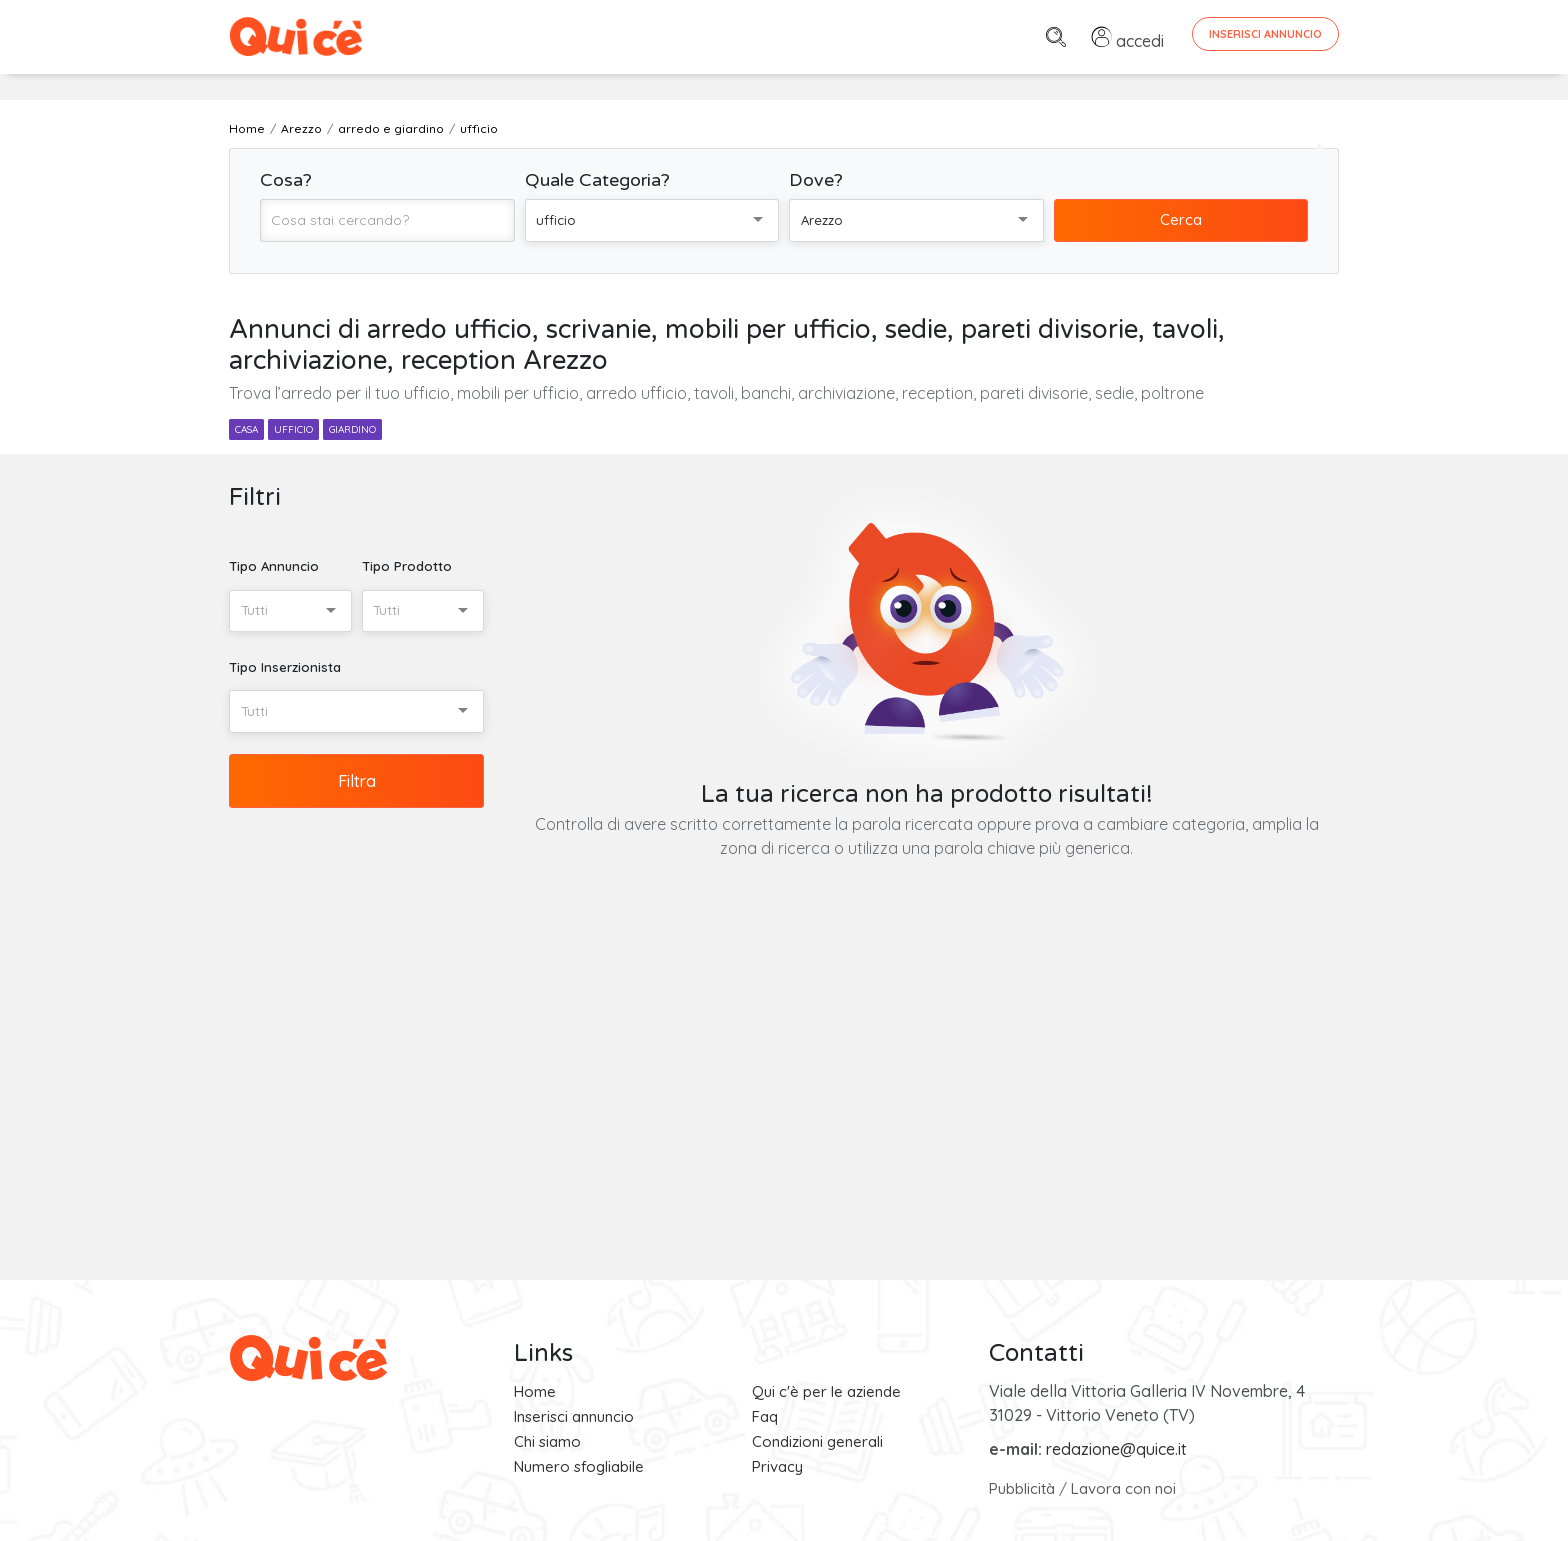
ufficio (293, 429)
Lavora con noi (1123, 1488)
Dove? (816, 180)
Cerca (1181, 219)
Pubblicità (1022, 1488)
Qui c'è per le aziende (826, 1391)
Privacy (777, 1466)
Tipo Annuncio (274, 566)
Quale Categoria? (597, 180)
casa (246, 429)
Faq (765, 1416)
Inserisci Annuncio (1265, 34)
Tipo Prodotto (407, 566)
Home (535, 1391)
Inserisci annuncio (574, 1416)
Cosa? (286, 180)
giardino (352, 429)
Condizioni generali (817, 1441)
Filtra (357, 781)
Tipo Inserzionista (285, 667)
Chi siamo (547, 1441)
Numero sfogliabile (579, 1466)
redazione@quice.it (1116, 1449)
